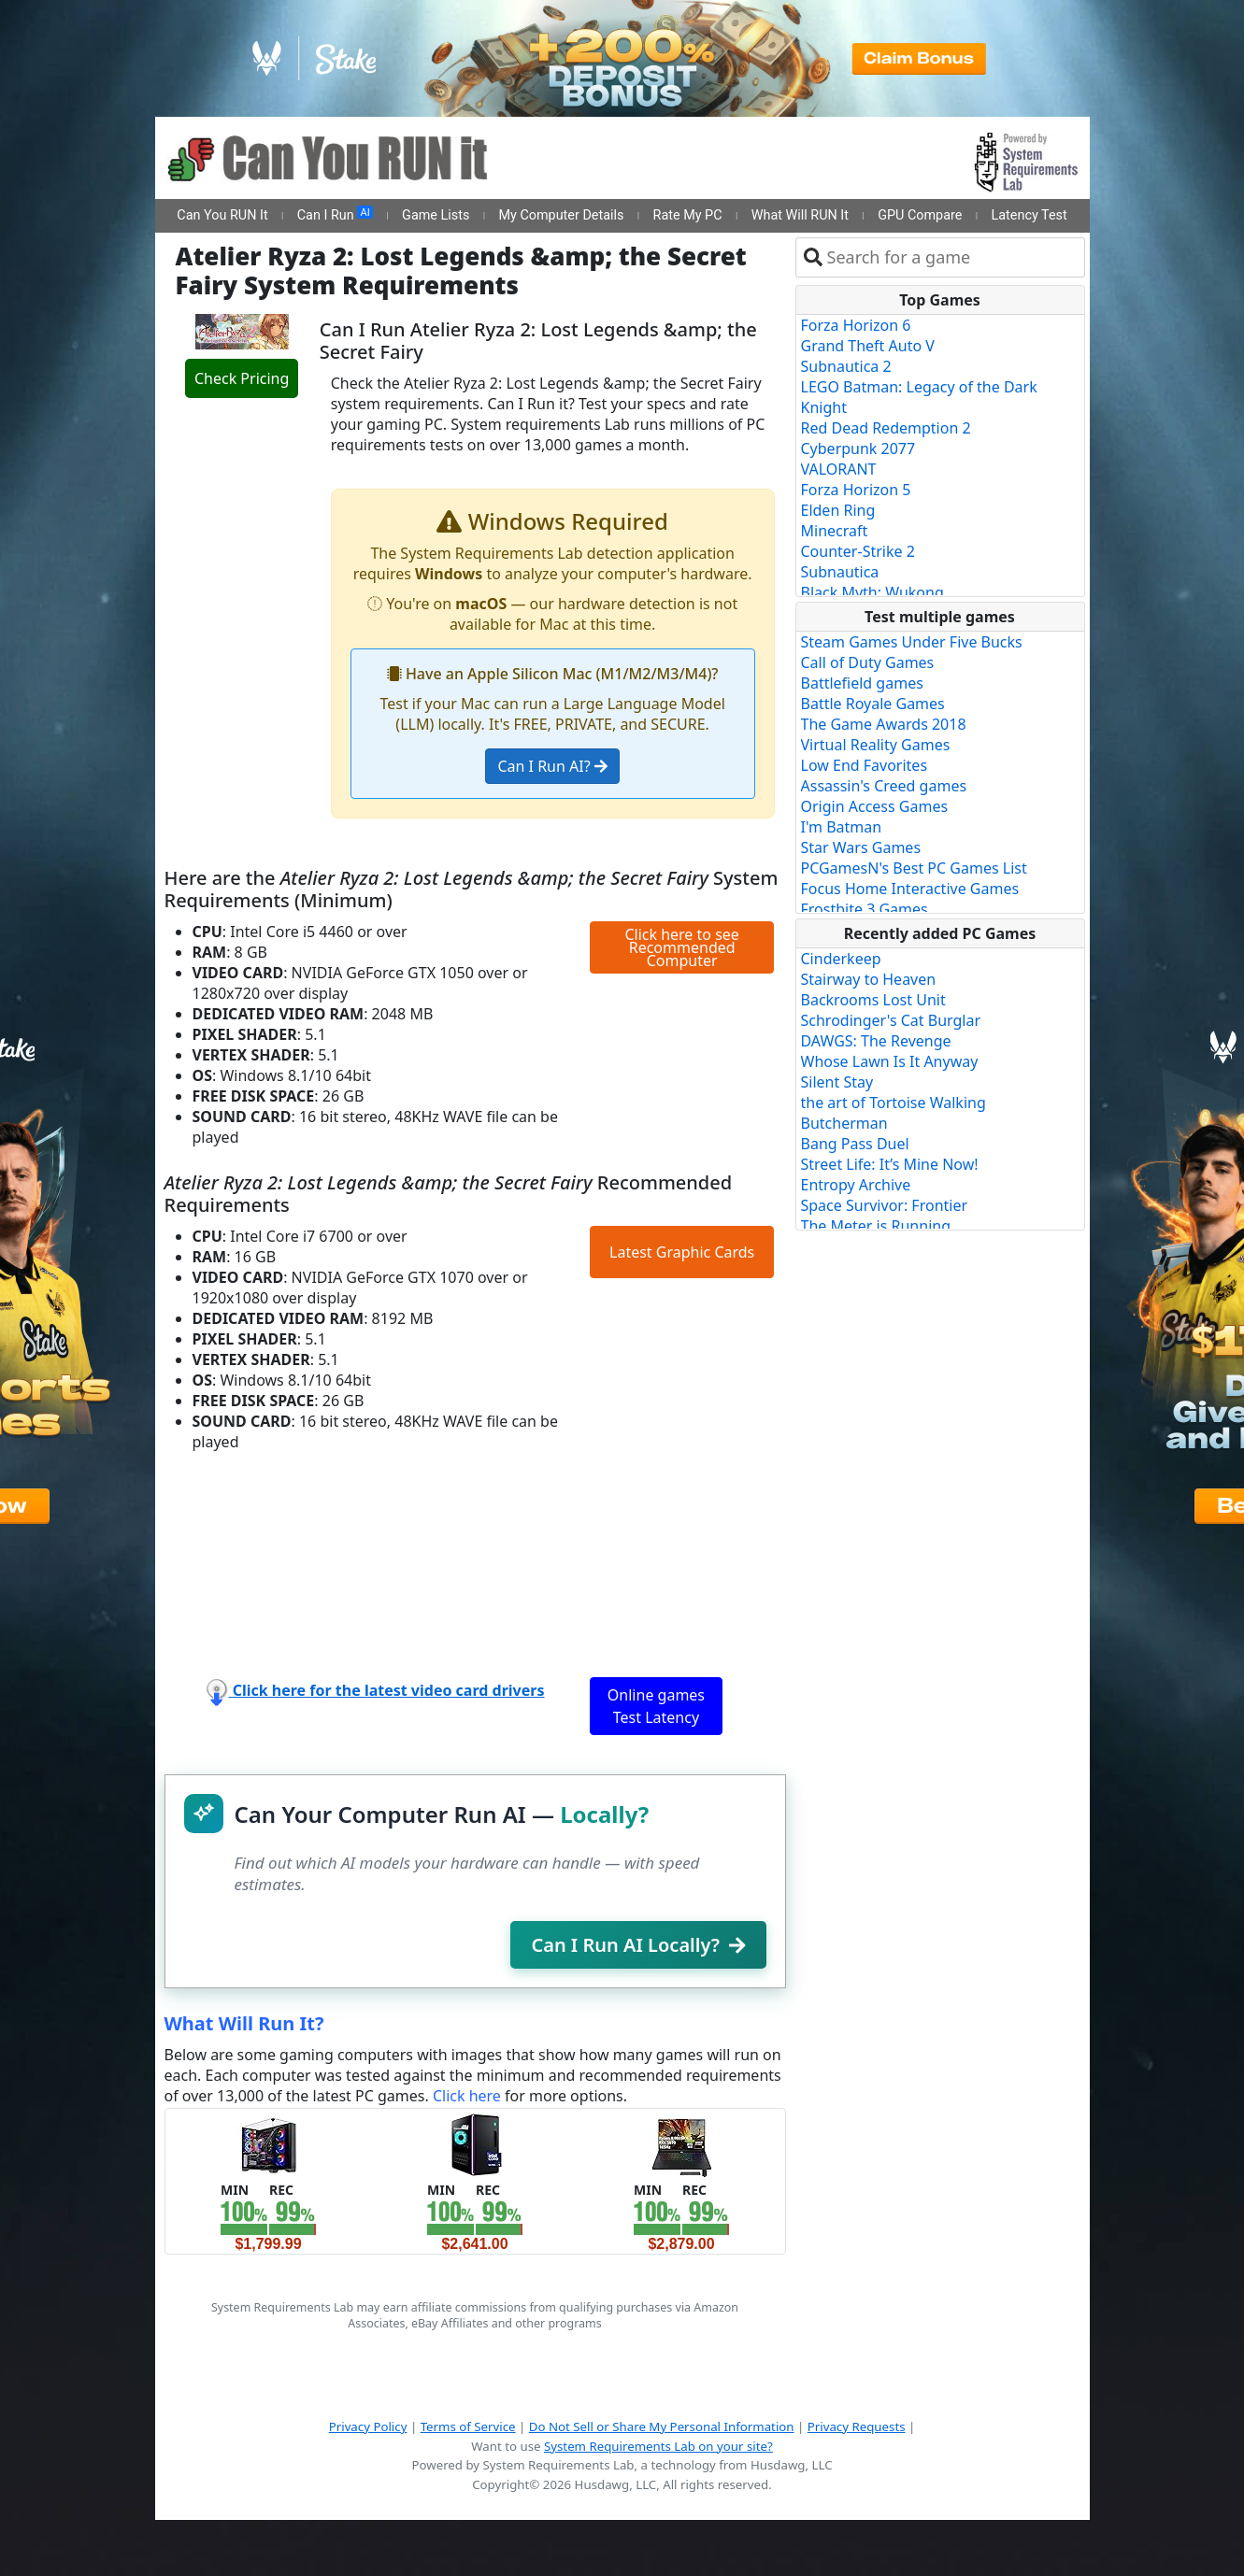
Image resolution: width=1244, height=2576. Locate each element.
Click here (467, 2095)
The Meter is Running (876, 1226)
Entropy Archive (856, 1184)
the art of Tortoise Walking (893, 1102)
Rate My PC (687, 215)
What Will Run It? (244, 2023)
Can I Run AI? (552, 766)
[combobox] (952, 257)
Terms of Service (468, 2426)
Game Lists (435, 215)
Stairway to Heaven (869, 979)
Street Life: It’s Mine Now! (890, 1164)
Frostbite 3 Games (864, 909)
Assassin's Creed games (884, 786)
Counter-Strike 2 (858, 551)
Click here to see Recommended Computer (681, 947)
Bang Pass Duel (855, 1143)
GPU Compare (920, 215)
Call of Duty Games (868, 662)
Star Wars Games (861, 847)
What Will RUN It (800, 215)
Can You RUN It (222, 215)
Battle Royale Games (873, 703)
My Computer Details (560, 215)
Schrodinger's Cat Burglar (891, 1020)
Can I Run (335, 215)
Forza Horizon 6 (856, 325)
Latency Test (1029, 215)
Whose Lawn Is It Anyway (890, 1061)
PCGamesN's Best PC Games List (914, 868)
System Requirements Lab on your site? (658, 2446)
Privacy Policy (368, 2426)
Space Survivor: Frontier (884, 1205)
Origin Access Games (875, 806)
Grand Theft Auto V (868, 345)
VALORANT (839, 469)
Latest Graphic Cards (681, 1252)
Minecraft (834, 530)
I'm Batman (841, 827)
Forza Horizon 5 (856, 489)
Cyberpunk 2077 (858, 448)
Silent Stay (837, 1082)
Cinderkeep (841, 958)
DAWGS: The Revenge (876, 1041)
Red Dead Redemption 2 (886, 428)
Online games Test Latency (656, 1706)
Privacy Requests (857, 2426)
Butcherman (844, 1123)
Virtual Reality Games (876, 744)
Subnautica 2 (846, 366)
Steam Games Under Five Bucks (911, 642)
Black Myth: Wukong (872, 592)
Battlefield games (862, 683)
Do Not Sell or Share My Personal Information (661, 2426)
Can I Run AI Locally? (638, 1944)
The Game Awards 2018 (883, 724)
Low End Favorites (864, 765)
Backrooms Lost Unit (873, 999)
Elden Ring (838, 510)
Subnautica (840, 572)
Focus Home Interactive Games (910, 888)
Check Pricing (241, 378)
